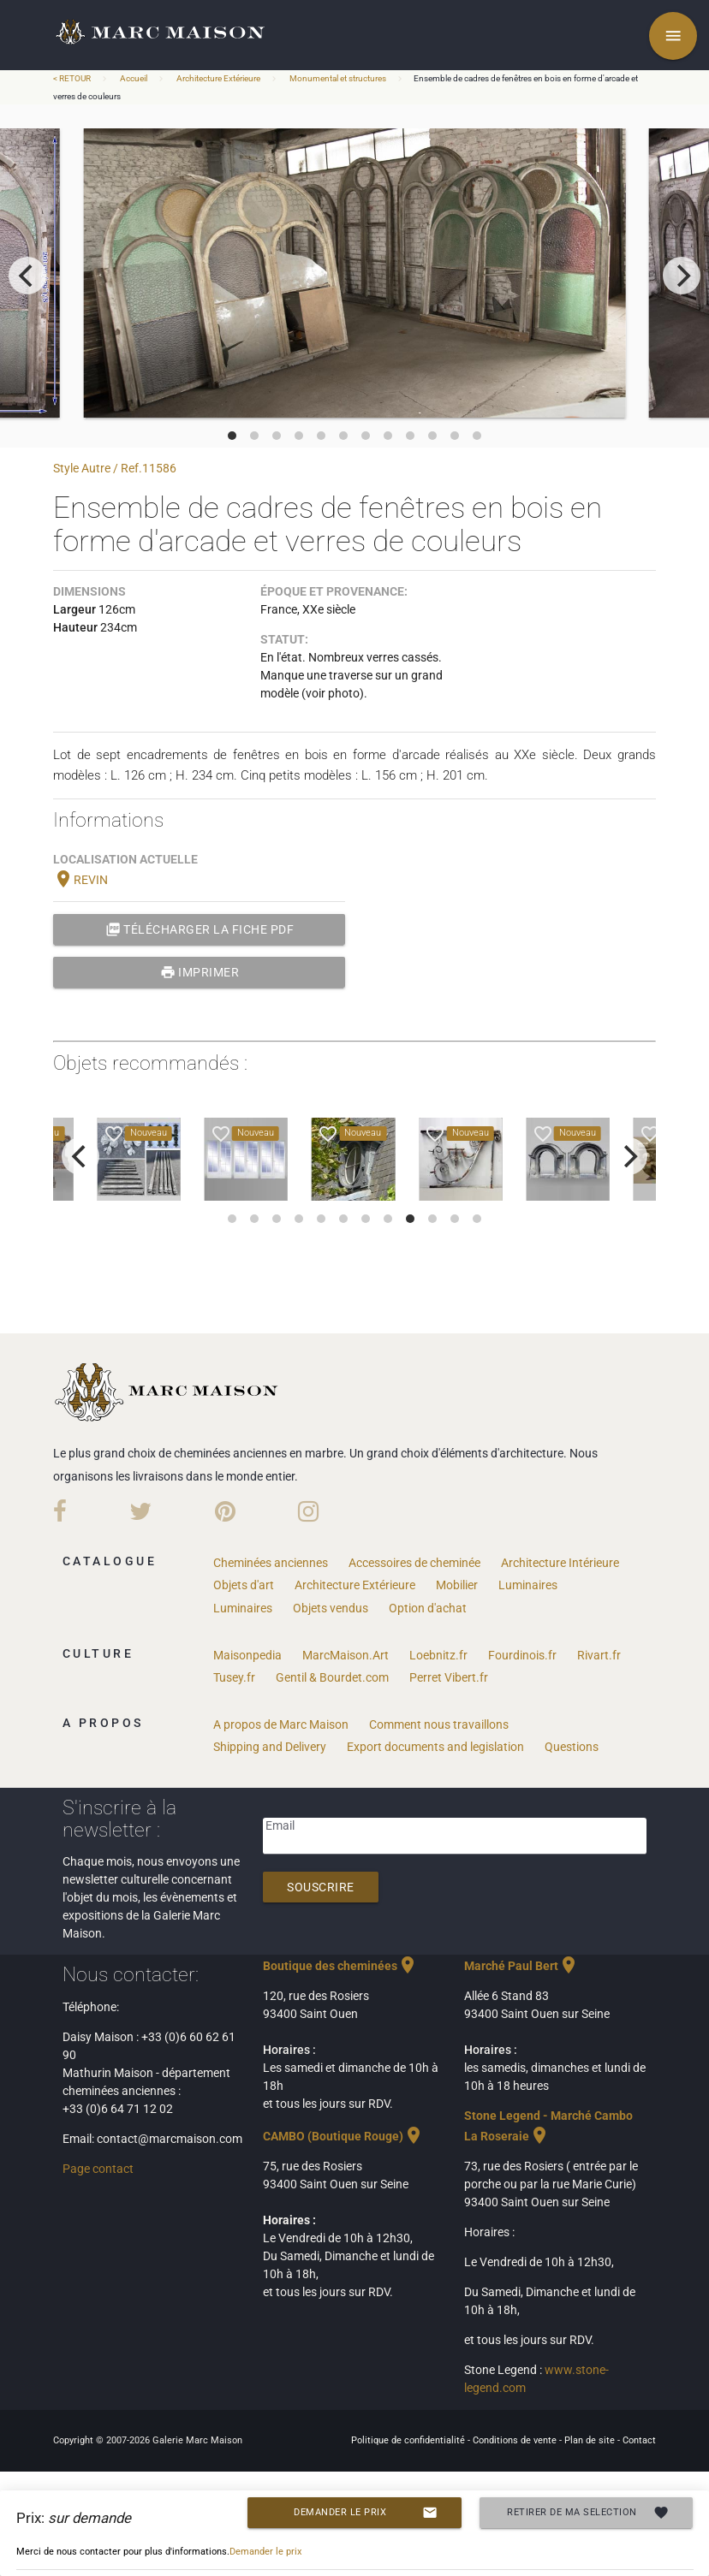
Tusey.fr (234, 1677)
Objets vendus (330, 1608)
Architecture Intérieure (560, 1563)
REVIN (80, 880)
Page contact (98, 2168)
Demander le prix (365, 2512)
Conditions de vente (516, 2440)
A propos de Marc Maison (281, 1724)
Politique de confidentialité (409, 2440)
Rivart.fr (599, 1655)
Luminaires (527, 1585)
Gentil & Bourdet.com (332, 1677)
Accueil (133, 78)
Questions (572, 1747)
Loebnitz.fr (438, 1655)
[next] (681, 275)
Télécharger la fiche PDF (200, 929)
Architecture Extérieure (218, 78)
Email (280, 1825)
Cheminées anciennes (270, 1563)
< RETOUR (72, 78)
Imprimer (200, 972)
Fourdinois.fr (522, 1655)
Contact (639, 2440)
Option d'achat (428, 1608)
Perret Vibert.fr (448, 1677)
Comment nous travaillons (439, 1724)
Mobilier (457, 1585)
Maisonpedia (247, 1655)
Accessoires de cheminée (414, 1563)
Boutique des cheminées (340, 1966)
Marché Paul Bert (521, 1966)
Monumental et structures (338, 78)
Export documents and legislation (435, 1747)
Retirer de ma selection (588, 2512)
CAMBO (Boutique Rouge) (343, 2136)
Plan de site (590, 2440)
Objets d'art (243, 1585)
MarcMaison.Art (345, 1655)
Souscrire (320, 1887)
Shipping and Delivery (269, 1747)
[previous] (27, 275)
